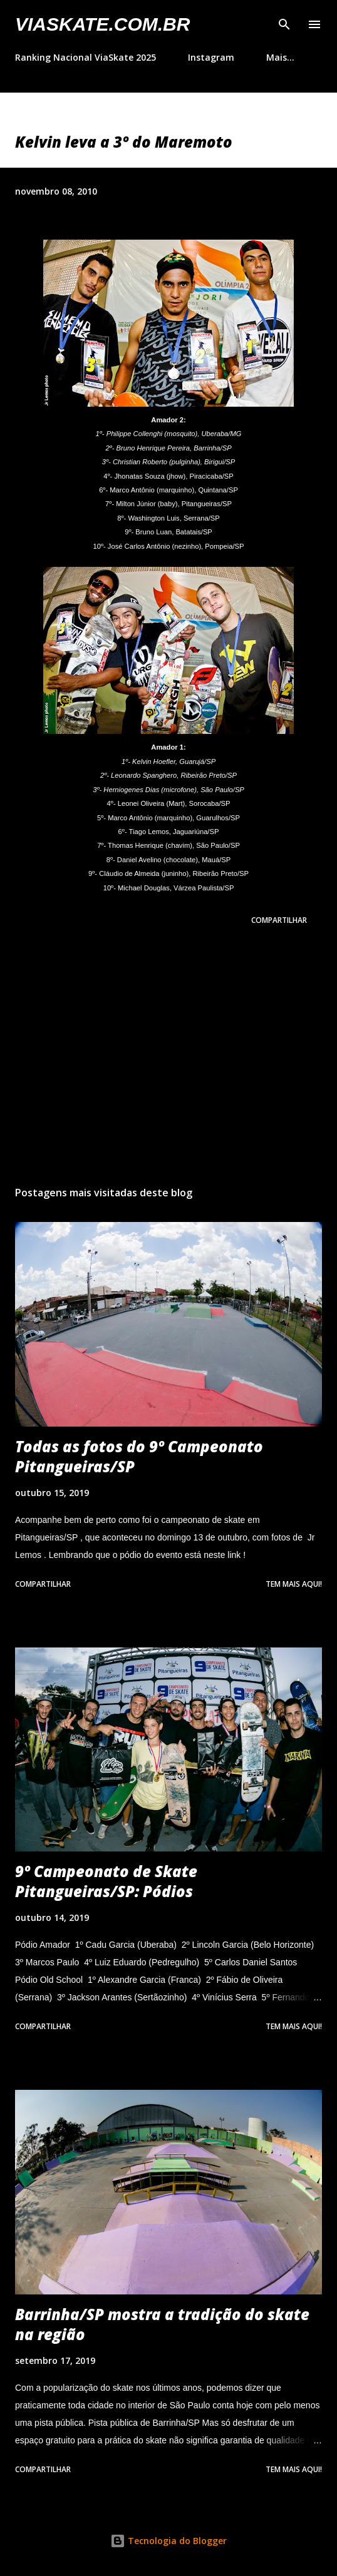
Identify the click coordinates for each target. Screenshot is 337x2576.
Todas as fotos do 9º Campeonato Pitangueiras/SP (139, 1456)
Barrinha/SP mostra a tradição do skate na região (162, 2324)
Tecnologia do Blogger (168, 2541)
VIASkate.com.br (102, 24)
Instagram (211, 57)
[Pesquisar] (284, 22)
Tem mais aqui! (294, 1584)
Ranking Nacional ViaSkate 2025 (85, 57)
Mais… (280, 57)
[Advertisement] (168, 1058)
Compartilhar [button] (279, 920)
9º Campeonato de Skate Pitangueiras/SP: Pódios (106, 1881)
